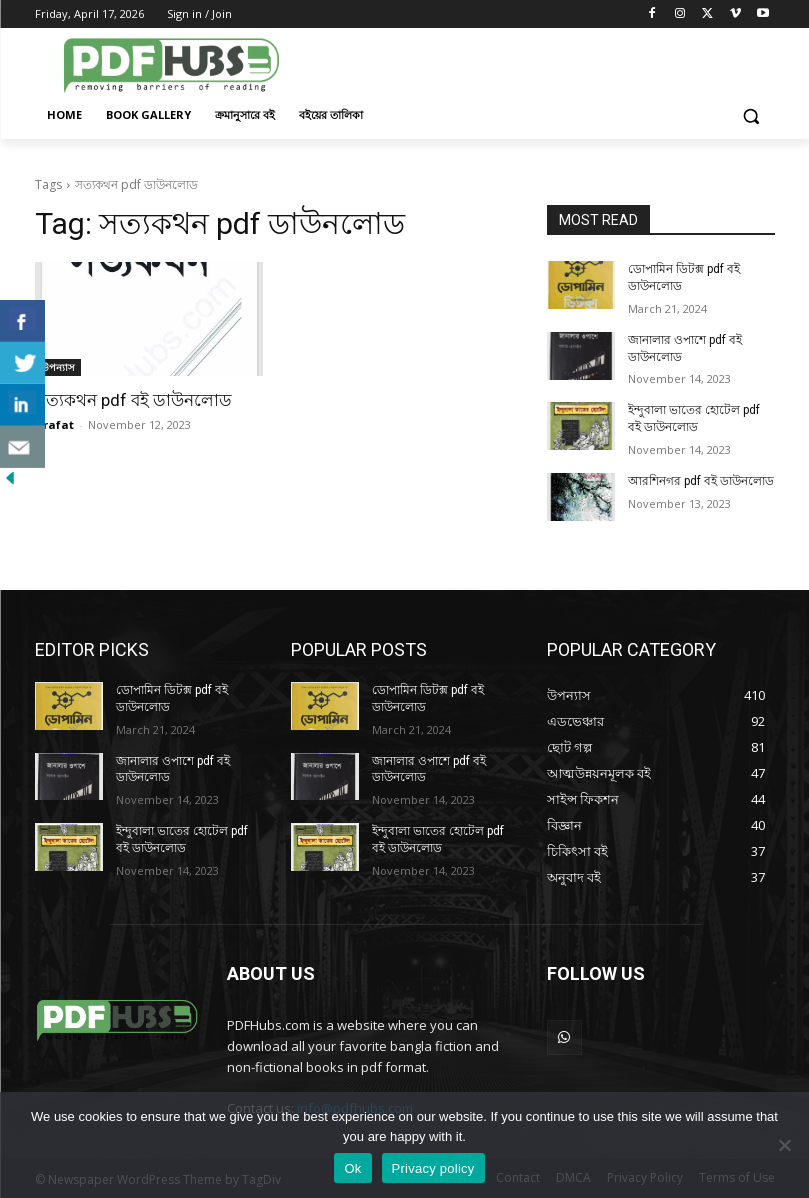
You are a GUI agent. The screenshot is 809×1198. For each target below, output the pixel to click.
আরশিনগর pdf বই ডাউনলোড (701, 481)
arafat (54, 424)
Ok (352, 1168)
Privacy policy (433, 1168)
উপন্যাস (58, 367)
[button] (751, 115)
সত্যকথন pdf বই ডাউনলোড (133, 400)
